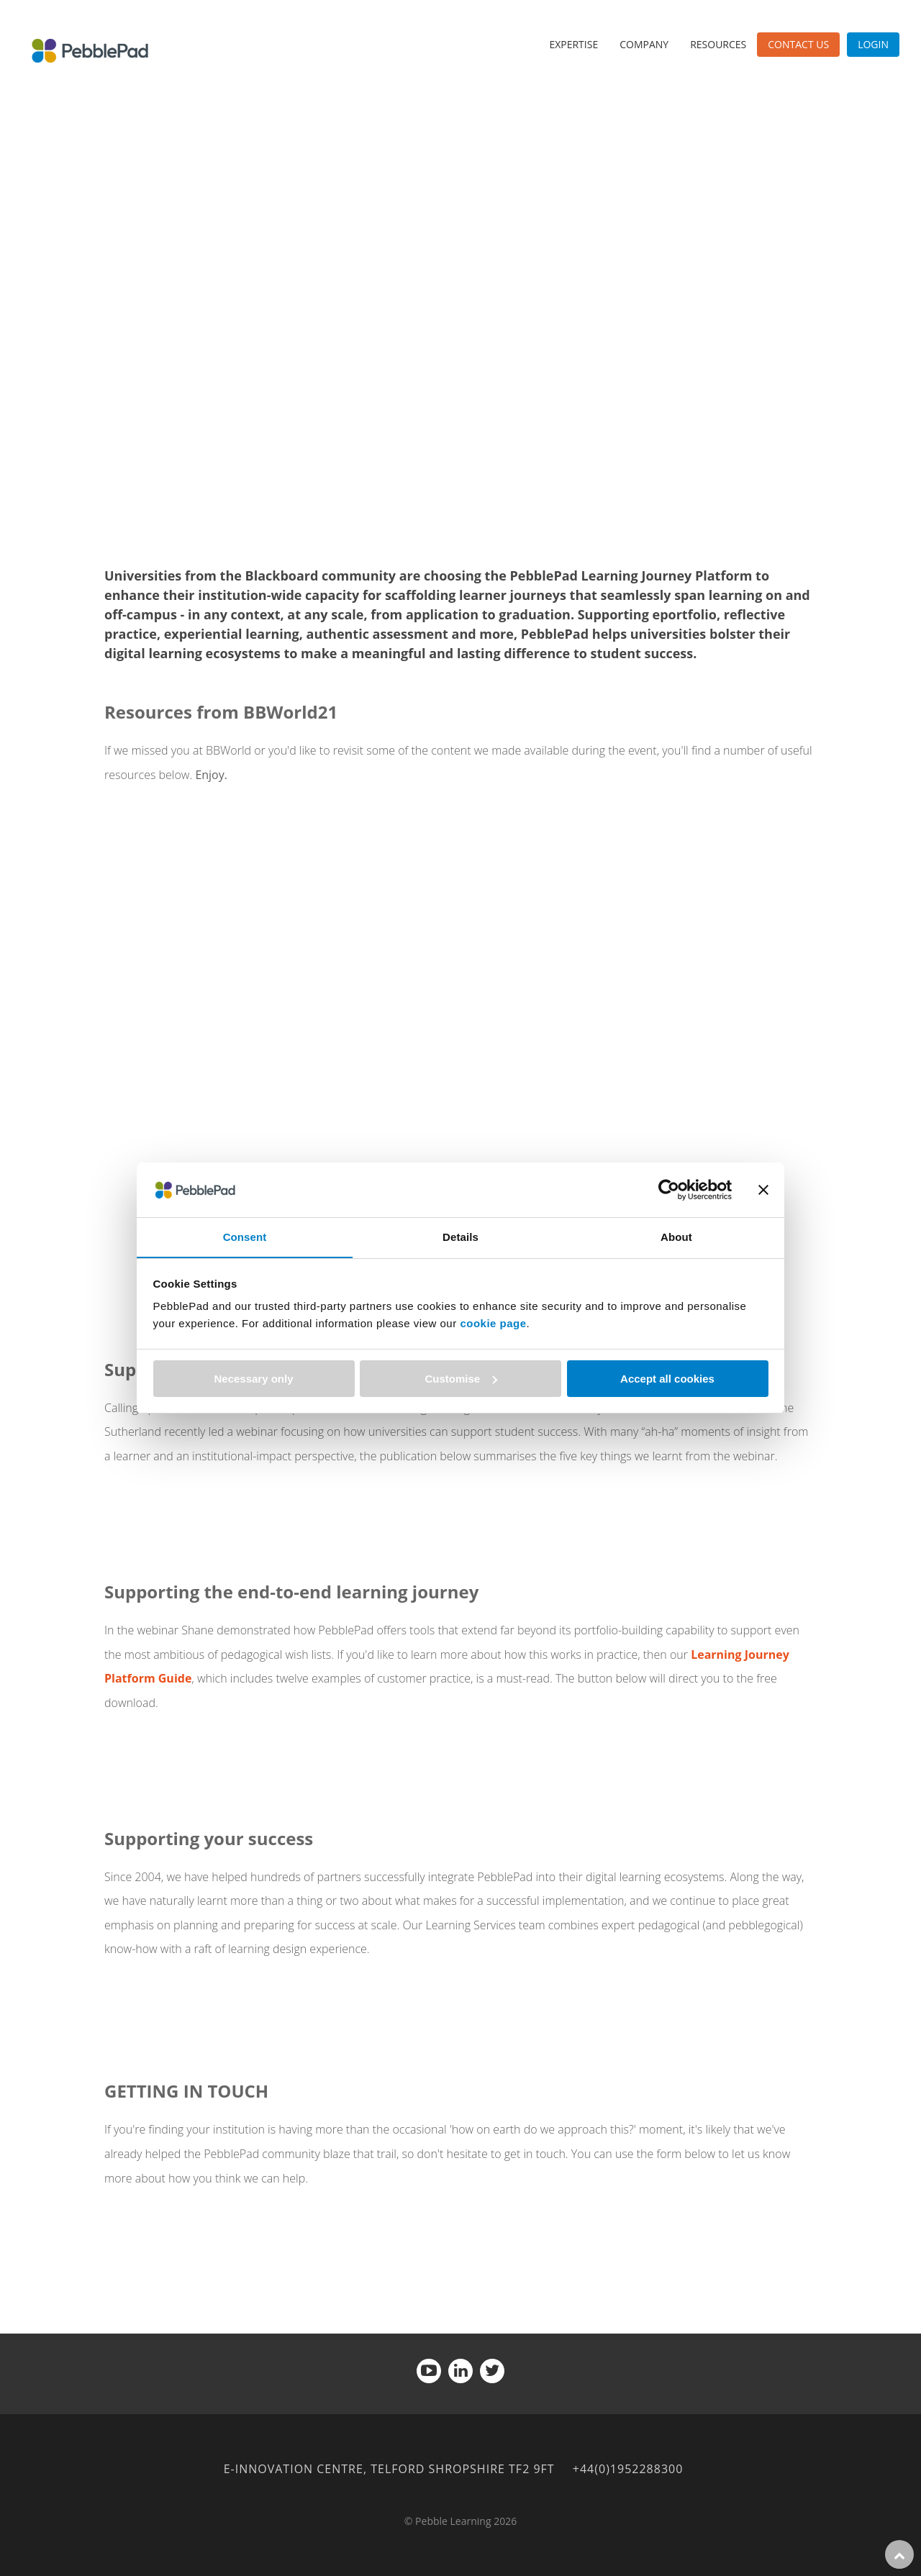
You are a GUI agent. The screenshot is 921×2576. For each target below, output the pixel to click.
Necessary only (253, 1379)
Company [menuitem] (644, 44)
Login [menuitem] (873, 44)
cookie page (493, 1324)
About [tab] (676, 1237)
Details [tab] (460, 1237)
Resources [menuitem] (718, 44)
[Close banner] (763, 1189)
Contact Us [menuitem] (798, 44)
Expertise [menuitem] (573, 44)
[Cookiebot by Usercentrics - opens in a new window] (669, 1189)
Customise (461, 1379)
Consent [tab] (245, 1237)
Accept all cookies (667, 1379)
